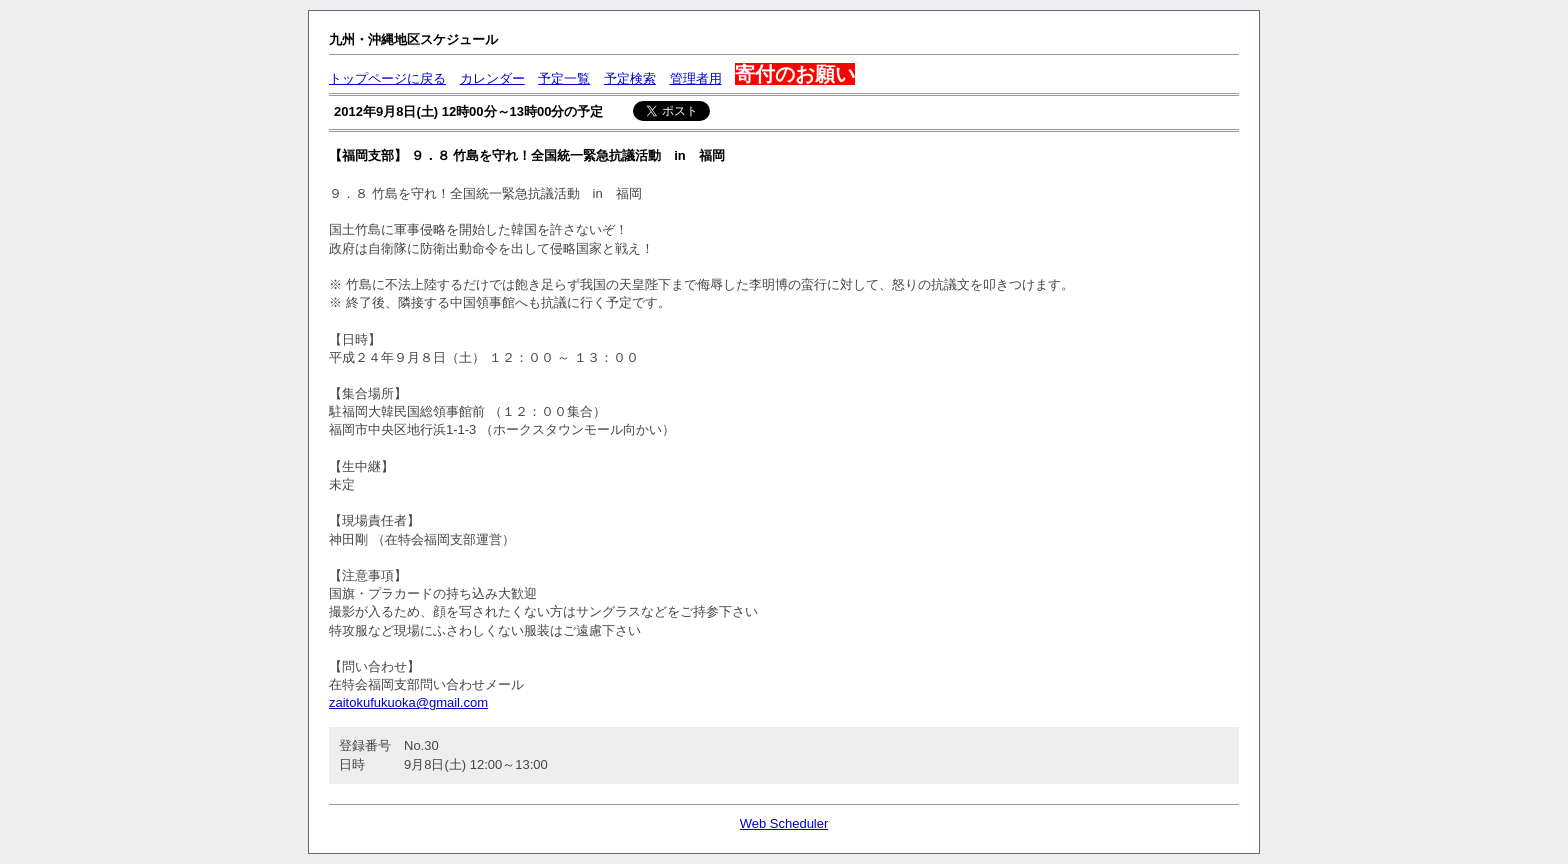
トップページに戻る (387, 78)
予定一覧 (564, 78)
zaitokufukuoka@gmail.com (408, 702)
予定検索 (630, 78)
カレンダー (492, 78)
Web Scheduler (784, 823)
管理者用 (696, 78)
